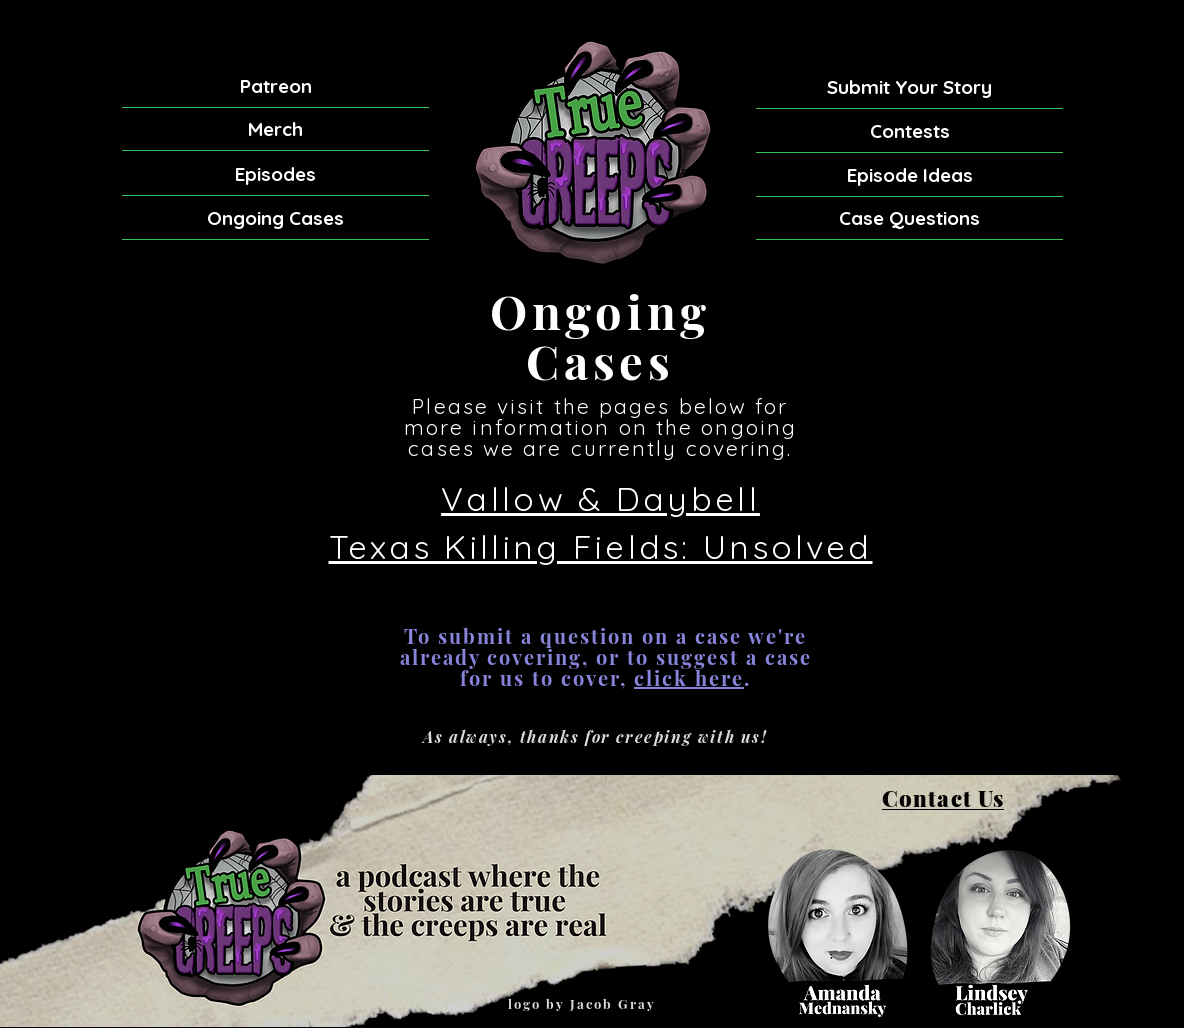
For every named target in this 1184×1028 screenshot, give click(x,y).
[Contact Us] (943, 799)
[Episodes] (275, 174)
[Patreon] (275, 86)
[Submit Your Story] (909, 87)
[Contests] (909, 131)
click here (689, 677)
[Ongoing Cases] (275, 218)
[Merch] (275, 129)
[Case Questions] (909, 218)
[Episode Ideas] (909, 175)
